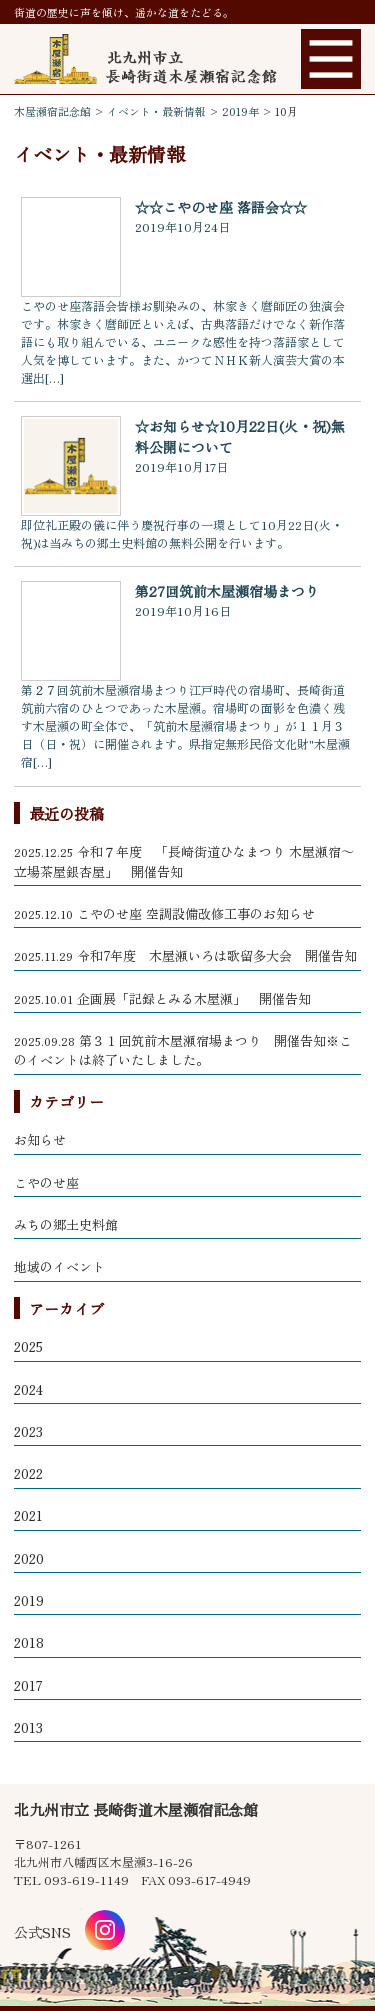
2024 (28, 1389)
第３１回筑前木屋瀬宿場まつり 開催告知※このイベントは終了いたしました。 (183, 1050)
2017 (28, 1685)
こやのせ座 (46, 1182)
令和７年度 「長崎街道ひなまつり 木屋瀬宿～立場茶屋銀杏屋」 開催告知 (184, 861)
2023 (28, 1431)
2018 (29, 1642)
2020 (29, 1558)
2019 (29, 1600)
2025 (28, 1346)
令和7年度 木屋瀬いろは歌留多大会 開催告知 (185, 955)
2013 (28, 1727)
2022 (28, 1473)
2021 (28, 1515)
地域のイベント (59, 1266)
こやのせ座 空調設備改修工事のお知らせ (164, 913)
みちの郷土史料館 (66, 1224)
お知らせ (40, 1139)
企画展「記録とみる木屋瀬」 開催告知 (162, 998)
